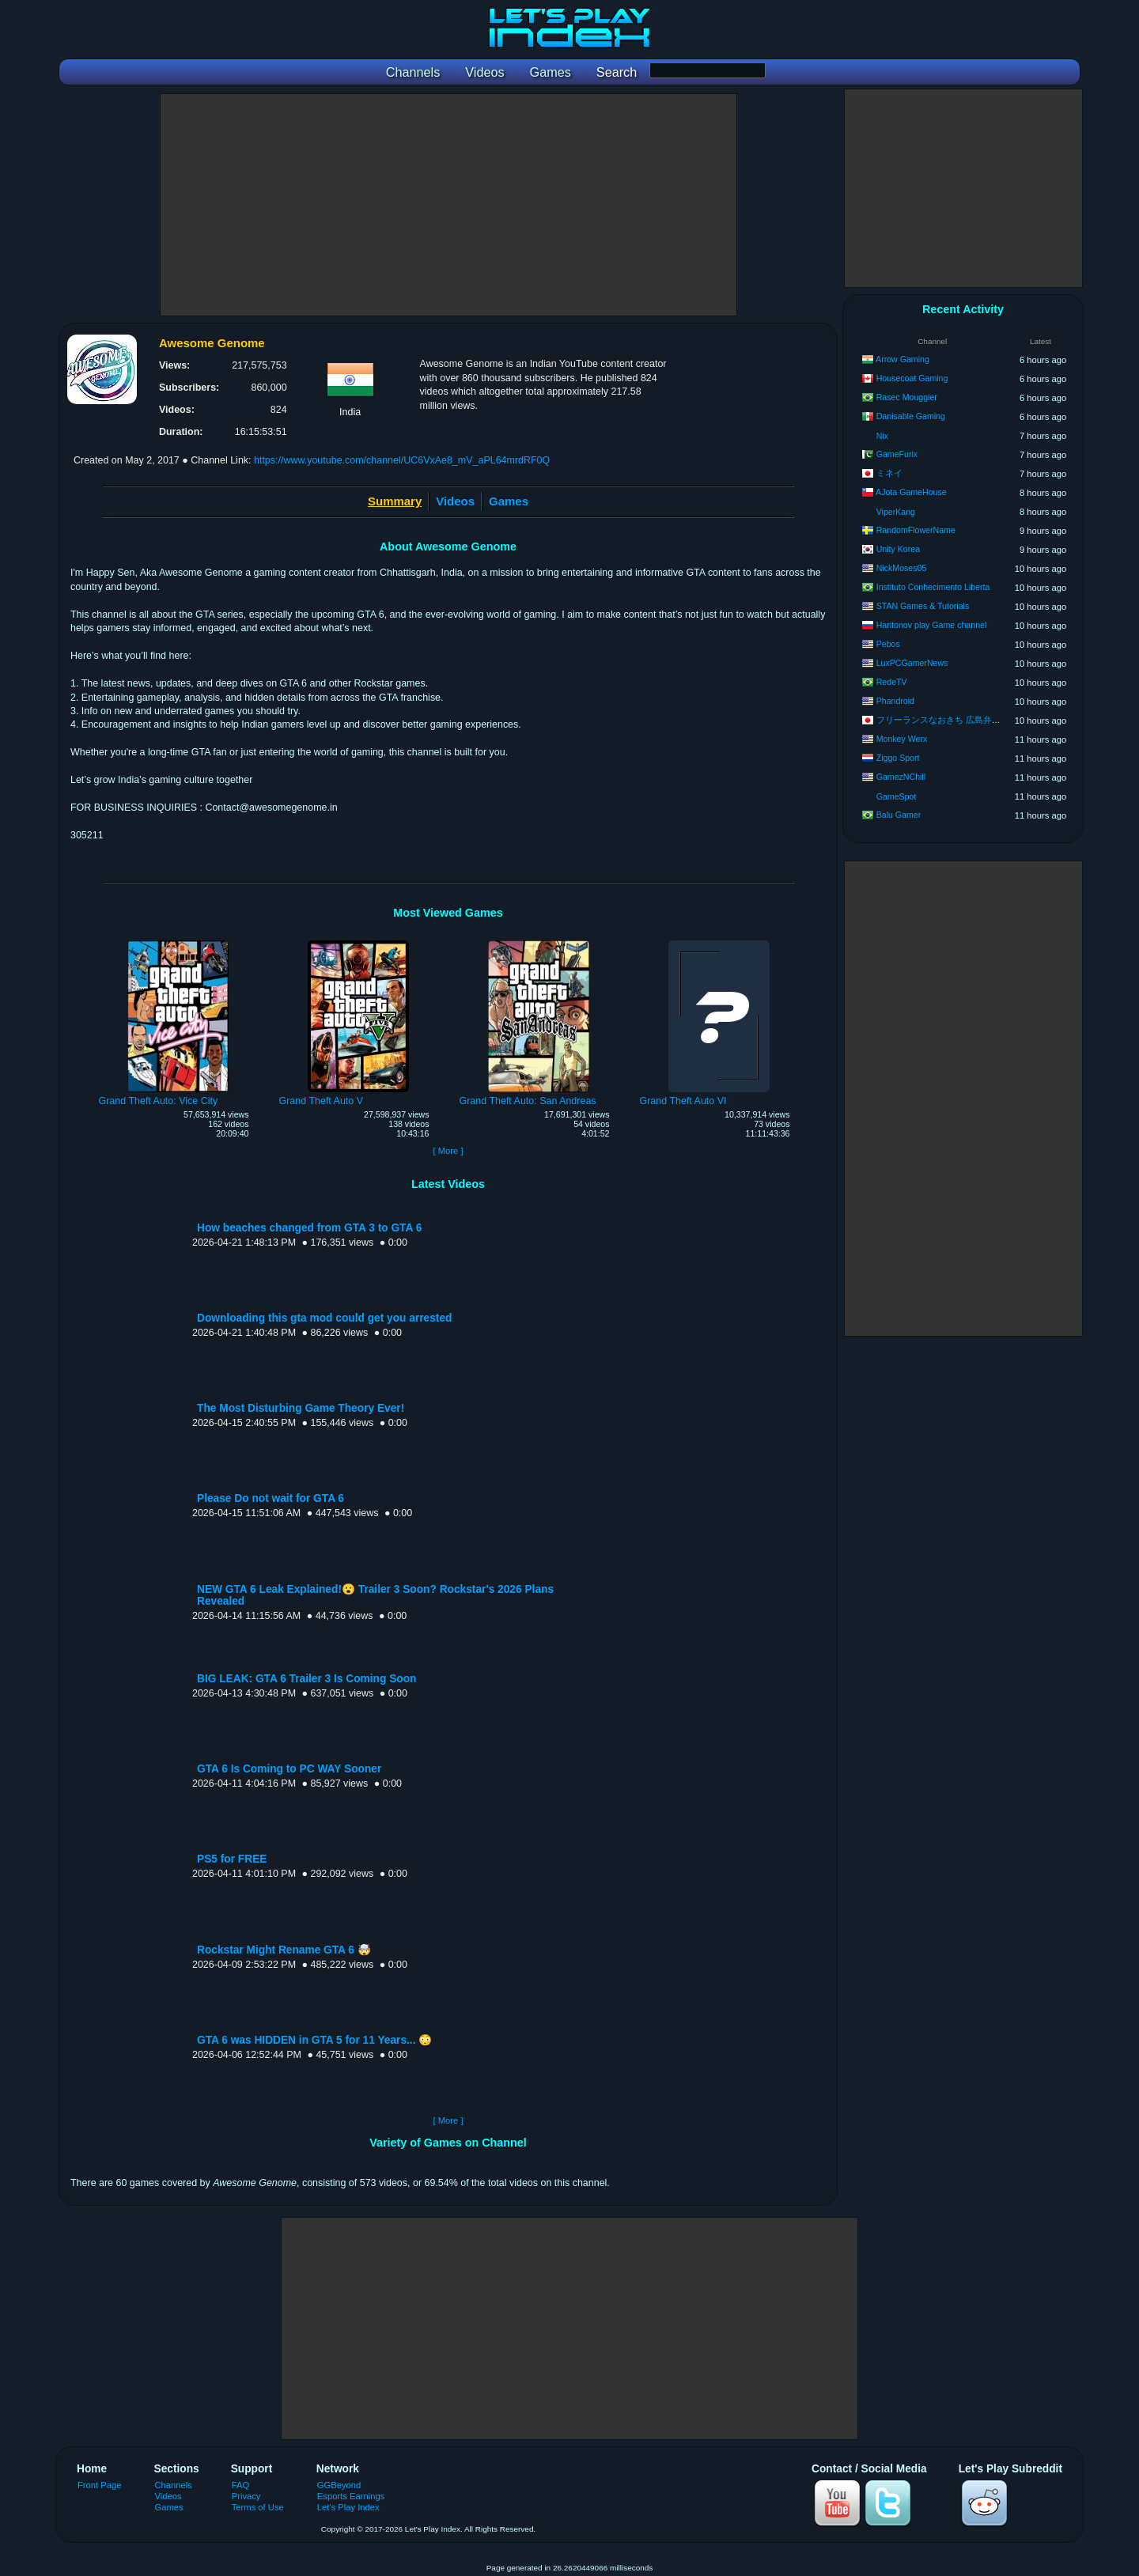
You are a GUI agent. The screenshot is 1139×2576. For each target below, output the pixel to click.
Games (508, 501)
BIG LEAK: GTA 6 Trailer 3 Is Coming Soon (306, 1679)
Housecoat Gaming (912, 378)
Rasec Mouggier (906, 397)
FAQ (240, 2485)
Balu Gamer (898, 814)
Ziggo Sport (898, 757)
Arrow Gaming (902, 359)
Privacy (246, 2496)
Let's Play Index (348, 2507)
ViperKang (895, 511)
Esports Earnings (350, 2496)
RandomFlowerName (915, 530)
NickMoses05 (901, 568)
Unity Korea (898, 549)
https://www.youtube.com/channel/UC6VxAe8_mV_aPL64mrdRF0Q (402, 460)
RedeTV (891, 682)
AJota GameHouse (911, 492)
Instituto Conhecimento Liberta (933, 587)
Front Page (100, 2485)
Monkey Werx (902, 738)
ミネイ (889, 473)
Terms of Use (258, 2507)
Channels (173, 2485)
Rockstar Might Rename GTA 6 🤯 (284, 1950)
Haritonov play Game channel (931, 625)
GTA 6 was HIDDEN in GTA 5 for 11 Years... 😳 (314, 2040)
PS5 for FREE (232, 1859)
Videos (455, 501)
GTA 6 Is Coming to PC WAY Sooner (289, 1769)
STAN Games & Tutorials (923, 606)
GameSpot (896, 796)
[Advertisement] (448, 205)
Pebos (888, 644)
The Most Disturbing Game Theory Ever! (300, 1408)
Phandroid (895, 700)
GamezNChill (900, 776)
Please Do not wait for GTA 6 (270, 1498)
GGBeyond (339, 2485)
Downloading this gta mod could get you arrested (324, 1318)
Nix (882, 436)
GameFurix (897, 454)
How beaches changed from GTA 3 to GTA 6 (309, 1228)
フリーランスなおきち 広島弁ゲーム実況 (955, 719)
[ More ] (448, 1151)
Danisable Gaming (910, 416)
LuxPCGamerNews (912, 663)
